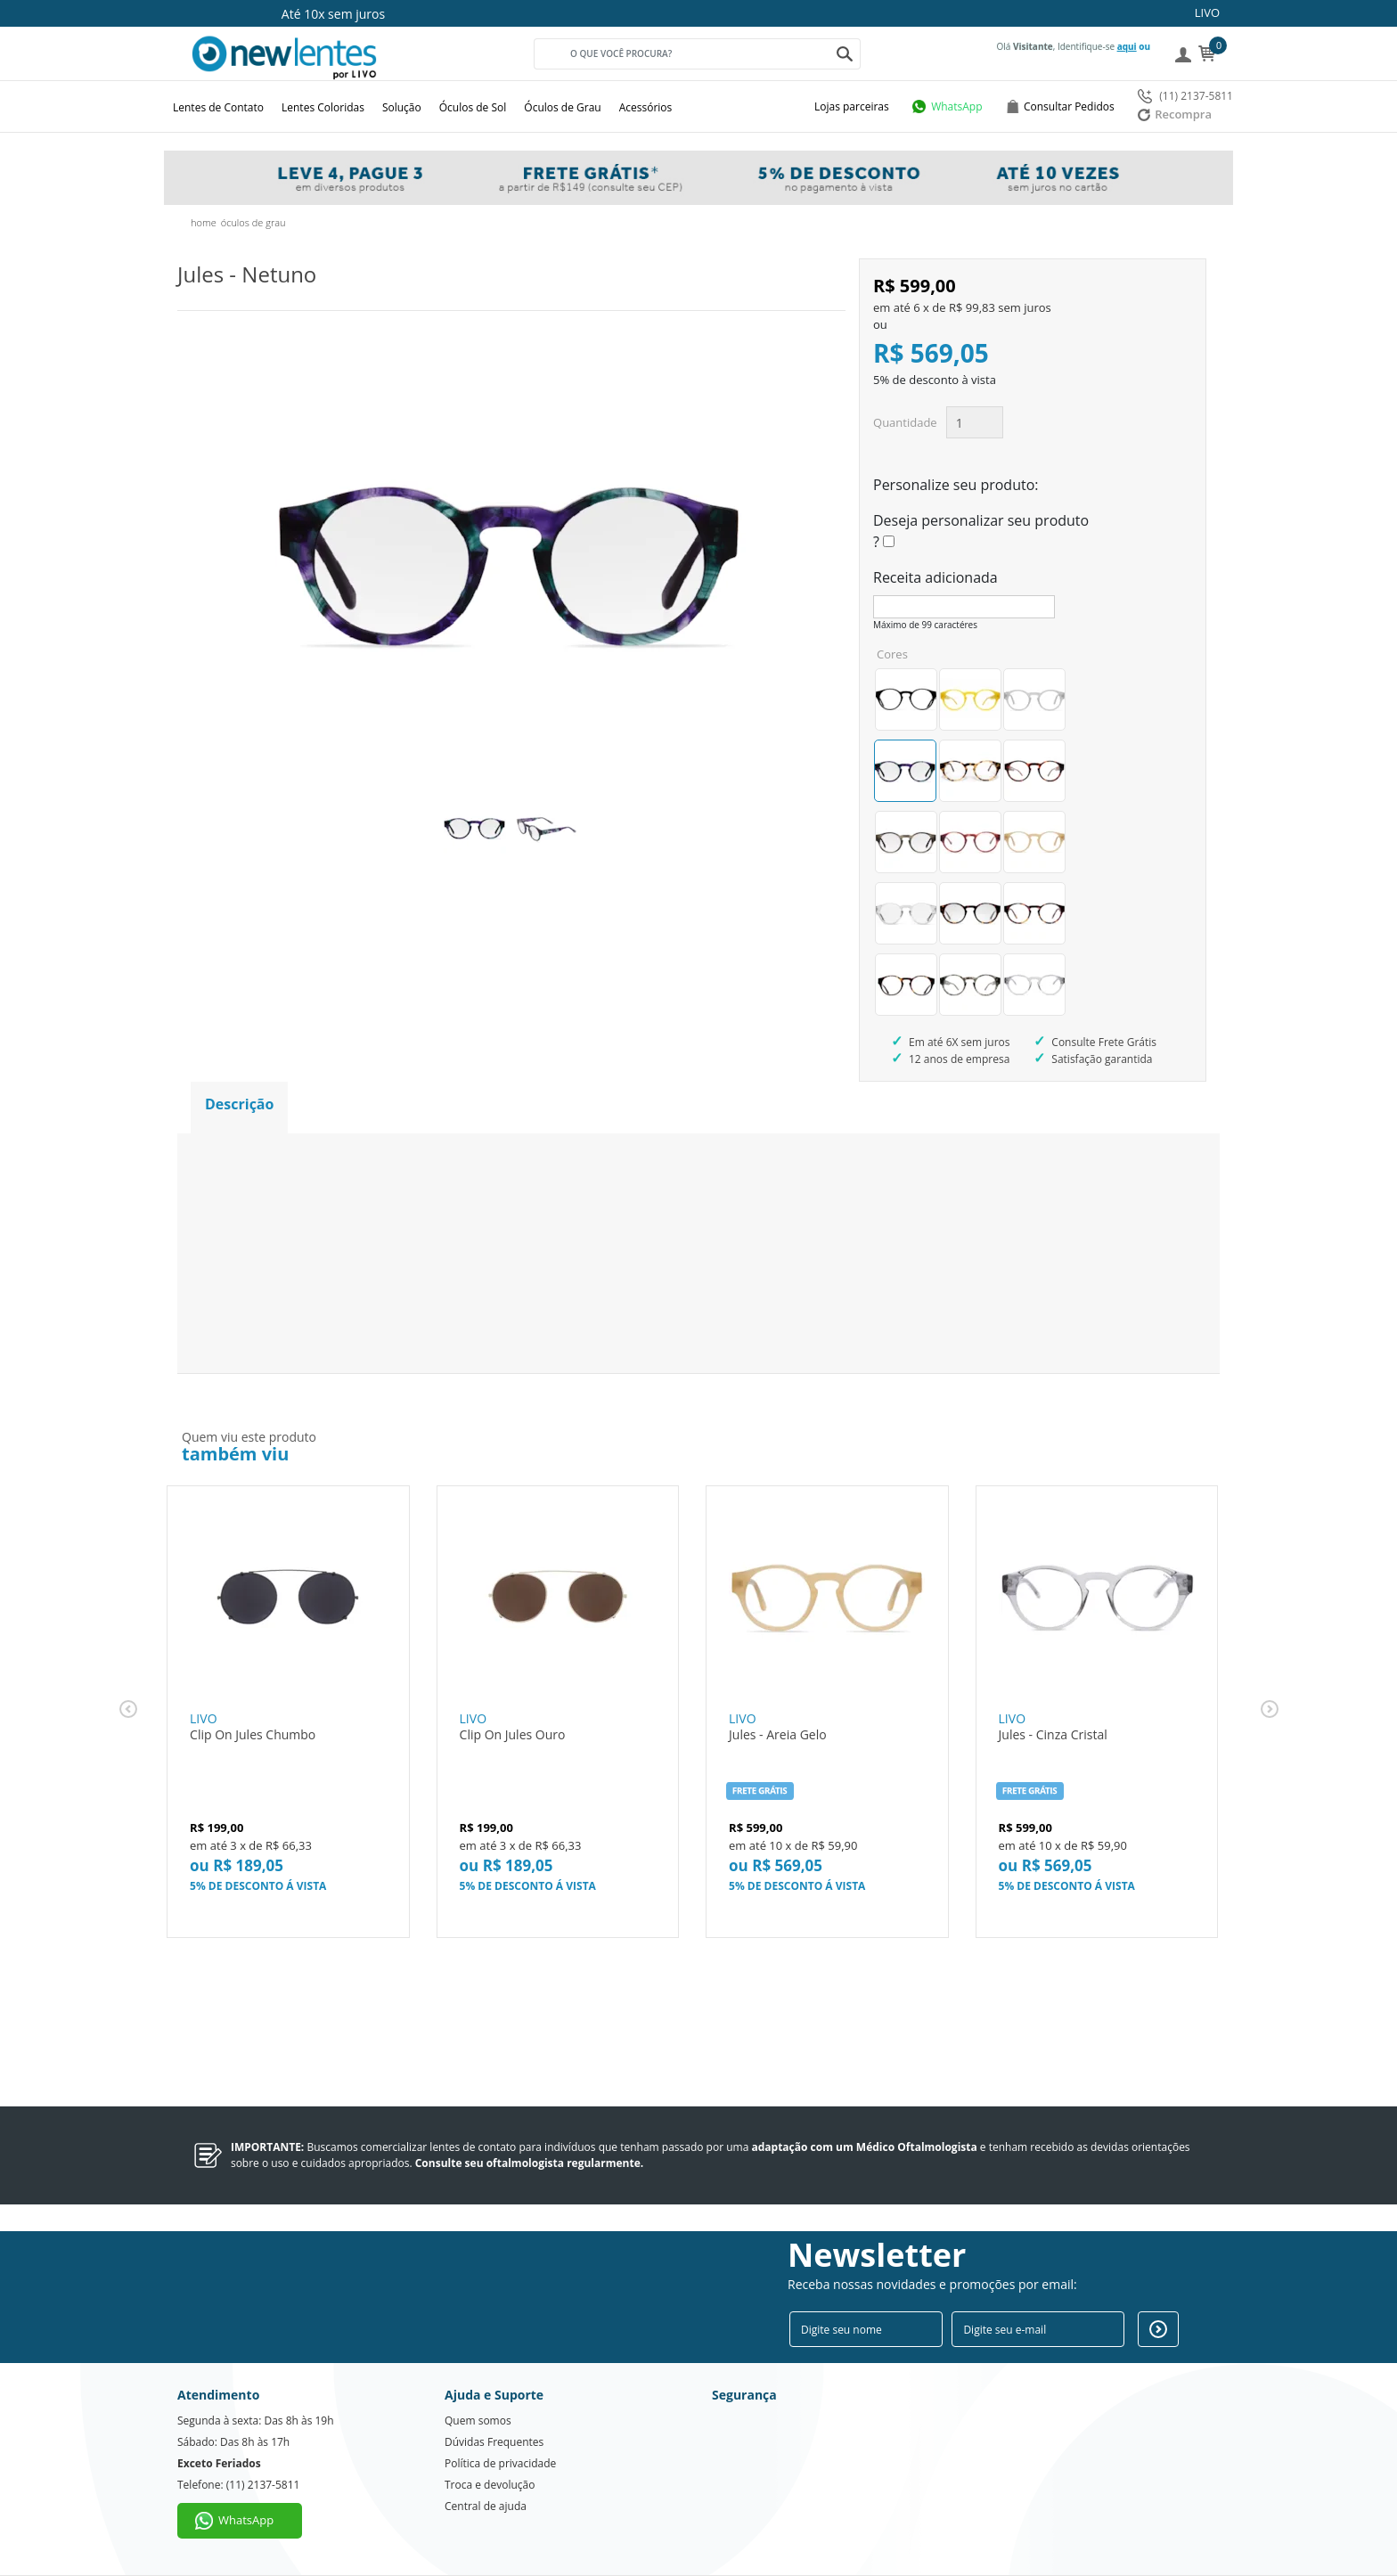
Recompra (1175, 114)
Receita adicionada (935, 577)
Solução (401, 107)
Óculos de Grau (562, 107)
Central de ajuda (486, 2506)
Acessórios (646, 107)
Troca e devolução (490, 2484)
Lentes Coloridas (323, 107)
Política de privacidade (500, 2463)
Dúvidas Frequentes (494, 2441)
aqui (1127, 46)
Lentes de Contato (218, 107)
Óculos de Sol (473, 107)
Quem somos (478, 2420)
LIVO (1207, 12)
